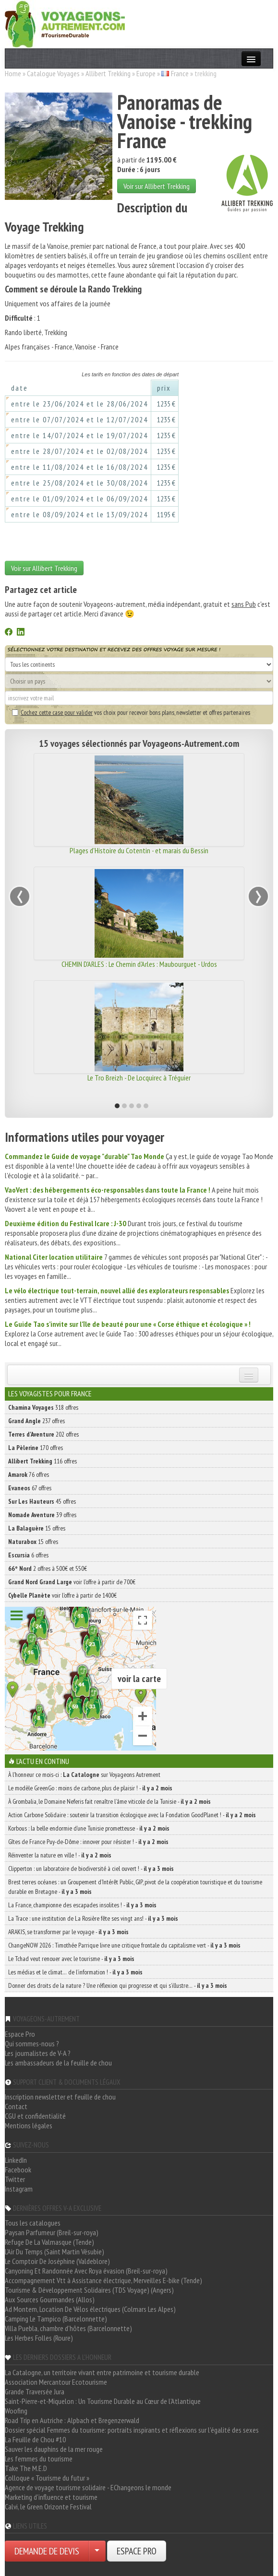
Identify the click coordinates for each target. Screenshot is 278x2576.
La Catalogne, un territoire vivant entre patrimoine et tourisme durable (102, 2372)
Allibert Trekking (108, 73)
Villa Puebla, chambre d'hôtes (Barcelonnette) (68, 2328)
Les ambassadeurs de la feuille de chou (58, 2062)
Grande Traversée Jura (34, 2391)
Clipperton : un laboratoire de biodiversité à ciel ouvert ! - (91, 1868)
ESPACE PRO (137, 2551)
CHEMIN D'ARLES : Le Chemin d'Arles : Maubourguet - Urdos (139, 964)
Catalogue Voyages (53, 73)
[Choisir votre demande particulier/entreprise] (97, 2551)
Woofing (16, 2410)
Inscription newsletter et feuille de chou (60, 2096)
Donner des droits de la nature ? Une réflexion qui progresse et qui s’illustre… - (117, 1985)
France (180, 73)
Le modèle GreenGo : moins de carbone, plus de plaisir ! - (90, 1788)
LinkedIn (16, 2160)
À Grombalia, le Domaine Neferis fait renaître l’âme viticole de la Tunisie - (109, 1801)
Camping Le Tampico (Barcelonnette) (56, 2318)
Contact (16, 2106)
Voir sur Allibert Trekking (156, 186)
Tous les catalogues (32, 2223)
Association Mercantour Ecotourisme (56, 2382)
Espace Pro (20, 2034)
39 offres (42, 1514)
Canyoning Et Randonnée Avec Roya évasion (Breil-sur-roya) (86, 2270)
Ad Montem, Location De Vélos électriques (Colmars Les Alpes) (90, 2309)
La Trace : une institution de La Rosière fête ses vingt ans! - (93, 1918)
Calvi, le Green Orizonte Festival (48, 2506)
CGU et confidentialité (35, 2116)
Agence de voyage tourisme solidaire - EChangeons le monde (88, 2487)
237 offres (36, 1420)
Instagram (19, 2188)
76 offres (28, 1474)
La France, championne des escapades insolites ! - (82, 1905)
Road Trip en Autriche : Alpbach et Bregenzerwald (72, 2420)
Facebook (18, 2169)
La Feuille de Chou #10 (35, 2439)
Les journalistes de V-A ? (38, 2053)
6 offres (28, 1555)
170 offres (35, 1447)
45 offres (42, 1501)
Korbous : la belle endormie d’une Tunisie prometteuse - (88, 1828)
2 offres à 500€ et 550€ (47, 1568)
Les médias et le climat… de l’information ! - (75, 1972)
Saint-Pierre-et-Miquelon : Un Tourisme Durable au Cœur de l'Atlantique (103, 2401)
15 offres (36, 1528)
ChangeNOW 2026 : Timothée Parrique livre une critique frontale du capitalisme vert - (124, 1945)
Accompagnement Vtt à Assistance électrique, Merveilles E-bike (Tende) (103, 2280)
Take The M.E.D (26, 2468)
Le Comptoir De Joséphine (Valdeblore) (57, 2261)
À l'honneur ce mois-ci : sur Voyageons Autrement (84, 1774)
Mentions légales (28, 2125)
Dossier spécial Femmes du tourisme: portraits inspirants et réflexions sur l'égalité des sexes (132, 2430)
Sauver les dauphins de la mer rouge (54, 2449)
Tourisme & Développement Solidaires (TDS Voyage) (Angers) (89, 2290)
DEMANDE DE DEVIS (46, 2551)
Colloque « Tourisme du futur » (47, 2478)
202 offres (43, 1434)
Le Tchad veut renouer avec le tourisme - (71, 1958)
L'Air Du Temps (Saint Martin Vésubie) (54, 2251)
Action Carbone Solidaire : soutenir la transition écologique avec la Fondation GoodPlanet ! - (132, 1814)
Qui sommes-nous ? (32, 2043)
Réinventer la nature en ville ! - (59, 1855)
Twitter (15, 2179)
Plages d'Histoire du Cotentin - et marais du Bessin (139, 850)
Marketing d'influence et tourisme (51, 2497)
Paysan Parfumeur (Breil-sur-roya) (51, 2232)
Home (13, 73)
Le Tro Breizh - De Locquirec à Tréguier (139, 1077)
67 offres (29, 1488)
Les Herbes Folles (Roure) (39, 2338)
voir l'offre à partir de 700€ (71, 1582)
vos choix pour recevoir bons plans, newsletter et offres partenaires (131, 712)
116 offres (42, 1461)
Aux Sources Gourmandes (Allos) (50, 2299)
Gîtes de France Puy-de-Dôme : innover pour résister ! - (88, 1841)
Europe (146, 73)
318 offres (43, 1407)
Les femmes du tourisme (39, 2458)
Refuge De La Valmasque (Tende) (49, 2242)
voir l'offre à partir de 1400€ (62, 1595)
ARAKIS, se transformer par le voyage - (68, 1931)
